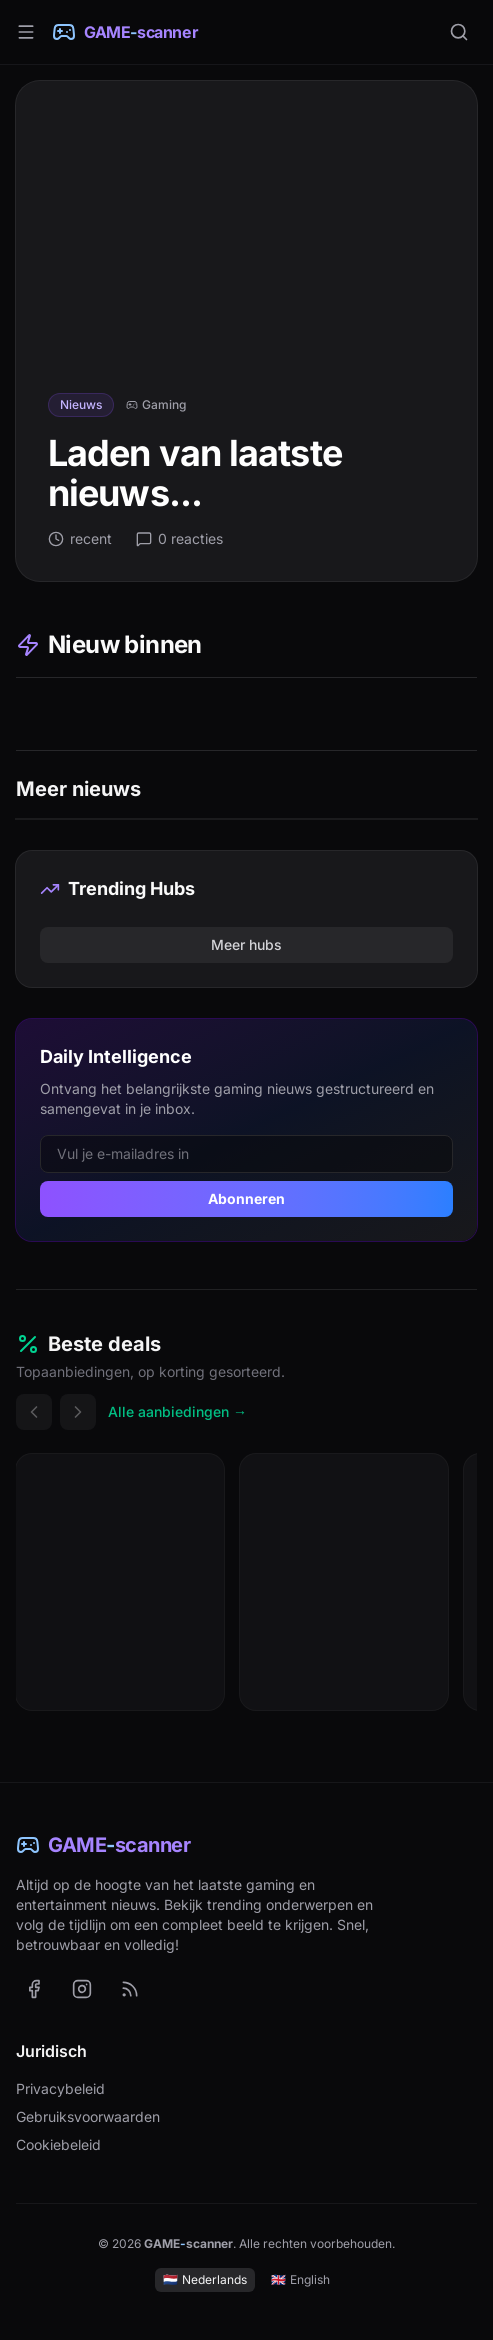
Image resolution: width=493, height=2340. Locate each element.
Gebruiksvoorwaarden (88, 2116)
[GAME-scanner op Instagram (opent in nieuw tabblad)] (82, 1989)
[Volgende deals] (78, 1412)
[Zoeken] (459, 32)
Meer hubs (246, 944)
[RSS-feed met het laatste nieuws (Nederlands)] (130, 1989)
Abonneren (246, 1198)
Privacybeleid (60, 2088)
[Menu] (26, 32)
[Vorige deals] (34, 1412)
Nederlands (205, 2279)
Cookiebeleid (58, 2144)
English (300, 2279)
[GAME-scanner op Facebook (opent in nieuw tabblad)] (34, 1989)
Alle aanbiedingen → (177, 1411)
